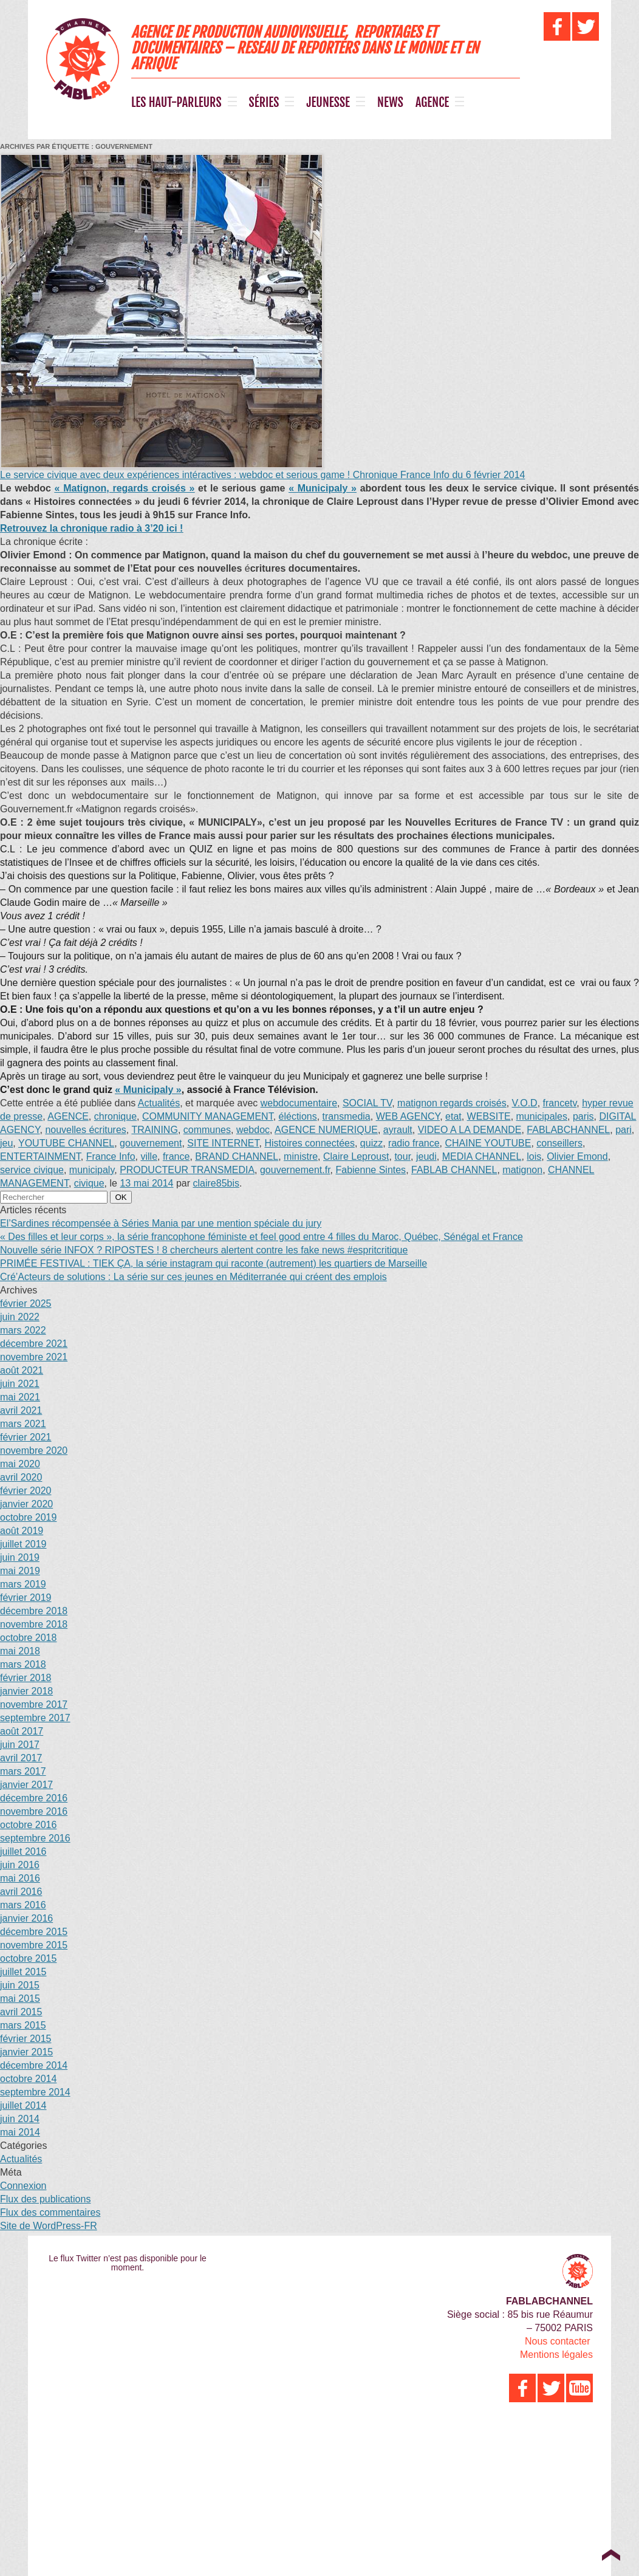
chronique (115, 1116)
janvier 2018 (26, 1691)
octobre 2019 (28, 1517)
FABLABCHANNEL (568, 1130)
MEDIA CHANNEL (482, 1156)
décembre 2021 (33, 1343)
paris (583, 1116)
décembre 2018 (33, 1611)
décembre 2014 (33, 2065)
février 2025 (26, 1303)
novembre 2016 (33, 1811)
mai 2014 (20, 2132)
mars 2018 (23, 1664)
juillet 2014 (23, 2105)
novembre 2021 (33, 1357)
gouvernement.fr (295, 1170)
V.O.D (525, 1103)
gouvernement (151, 1143)
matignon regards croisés (452, 1103)
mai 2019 (20, 1571)
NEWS (390, 103)
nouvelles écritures (85, 1130)
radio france (414, 1143)
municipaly (91, 1170)
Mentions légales (556, 2354)
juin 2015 (19, 1985)
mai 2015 (20, 1998)
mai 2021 (20, 1397)
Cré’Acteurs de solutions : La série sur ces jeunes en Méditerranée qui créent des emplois (193, 1277)
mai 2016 (20, 1878)
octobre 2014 (28, 2079)
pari (623, 1130)
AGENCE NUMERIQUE (326, 1130)
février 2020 (26, 1490)
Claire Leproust (356, 1156)
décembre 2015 (33, 1932)
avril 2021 (21, 1410)
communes (207, 1130)
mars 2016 (23, 1905)
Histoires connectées (309, 1143)
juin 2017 (19, 1744)
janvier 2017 (26, 1785)
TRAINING (154, 1130)
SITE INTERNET (223, 1143)
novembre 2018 (33, 1624)
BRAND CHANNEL (236, 1156)
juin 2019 (19, 1557)
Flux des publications (45, 2199)
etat (453, 1116)
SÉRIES (264, 103)
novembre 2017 (33, 1704)
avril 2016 (21, 1891)
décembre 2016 (33, 1798)
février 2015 (26, 2038)
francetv (560, 1103)
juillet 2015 (23, 1972)
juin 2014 (19, 2119)
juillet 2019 (23, 1544)
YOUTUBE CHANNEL (66, 1143)
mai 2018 (20, 1651)
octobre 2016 (28, 1825)
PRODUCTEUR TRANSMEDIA (187, 1170)
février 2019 (26, 1597)
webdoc (253, 1130)
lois (534, 1156)
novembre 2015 (33, 1945)
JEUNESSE (328, 103)
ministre (301, 1156)
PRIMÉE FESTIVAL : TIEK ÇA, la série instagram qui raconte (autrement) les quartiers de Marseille (213, 1263)
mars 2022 (23, 1330)
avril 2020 (21, 1477)
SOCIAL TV (367, 1103)
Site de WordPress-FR (48, 2226)
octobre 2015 (28, 1958)
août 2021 (21, 1370)
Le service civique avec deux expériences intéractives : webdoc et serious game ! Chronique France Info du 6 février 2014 (262, 475)
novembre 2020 (33, 1450)
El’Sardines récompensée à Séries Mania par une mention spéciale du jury (160, 1223)
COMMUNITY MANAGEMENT (207, 1116)
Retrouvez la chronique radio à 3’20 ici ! (91, 528)
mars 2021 (23, 1424)
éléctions (298, 1116)
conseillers (559, 1143)
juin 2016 (19, 1865)
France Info (110, 1156)
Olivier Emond (577, 1156)
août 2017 (21, 1731)
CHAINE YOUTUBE (488, 1143)
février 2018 (26, 1678)
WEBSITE (489, 1116)
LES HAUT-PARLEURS (176, 103)
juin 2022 (19, 1317)
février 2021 (26, 1437)
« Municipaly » (323, 488)
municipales (541, 1116)
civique (89, 1183)
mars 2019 (23, 1584)
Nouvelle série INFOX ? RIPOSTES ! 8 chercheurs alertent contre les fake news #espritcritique (204, 1250)
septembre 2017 (35, 1718)
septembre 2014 (35, 2092)
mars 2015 (23, 2025)
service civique (32, 1170)
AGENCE (432, 103)
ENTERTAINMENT (40, 1156)
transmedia (347, 1116)
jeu (6, 1143)
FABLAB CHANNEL (454, 1170)
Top (611, 2555)
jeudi (426, 1156)
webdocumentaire (299, 1103)
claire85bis (216, 1183)
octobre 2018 (28, 1637)
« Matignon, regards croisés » (125, 488)
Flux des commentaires (50, 2212)
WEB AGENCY (408, 1116)
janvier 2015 (26, 2052)
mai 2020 (20, 1464)
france (176, 1156)
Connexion (23, 2185)
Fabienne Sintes (370, 1170)
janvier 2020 (26, 1504)
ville (148, 1156)
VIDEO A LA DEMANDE (470, 1130)
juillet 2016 (23, 1851)
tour (402, 1156)
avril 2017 (21, 1758)
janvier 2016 (26, 1918)
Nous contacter (557, 2341)
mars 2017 (23, 1771)
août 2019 (21, 1531)
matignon (522, 1170)
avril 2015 (21, 2012)
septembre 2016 (35, 1838)
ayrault (397, 1130)
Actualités (159, 1103)
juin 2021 (19, 1384)
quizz (371, 1143)
